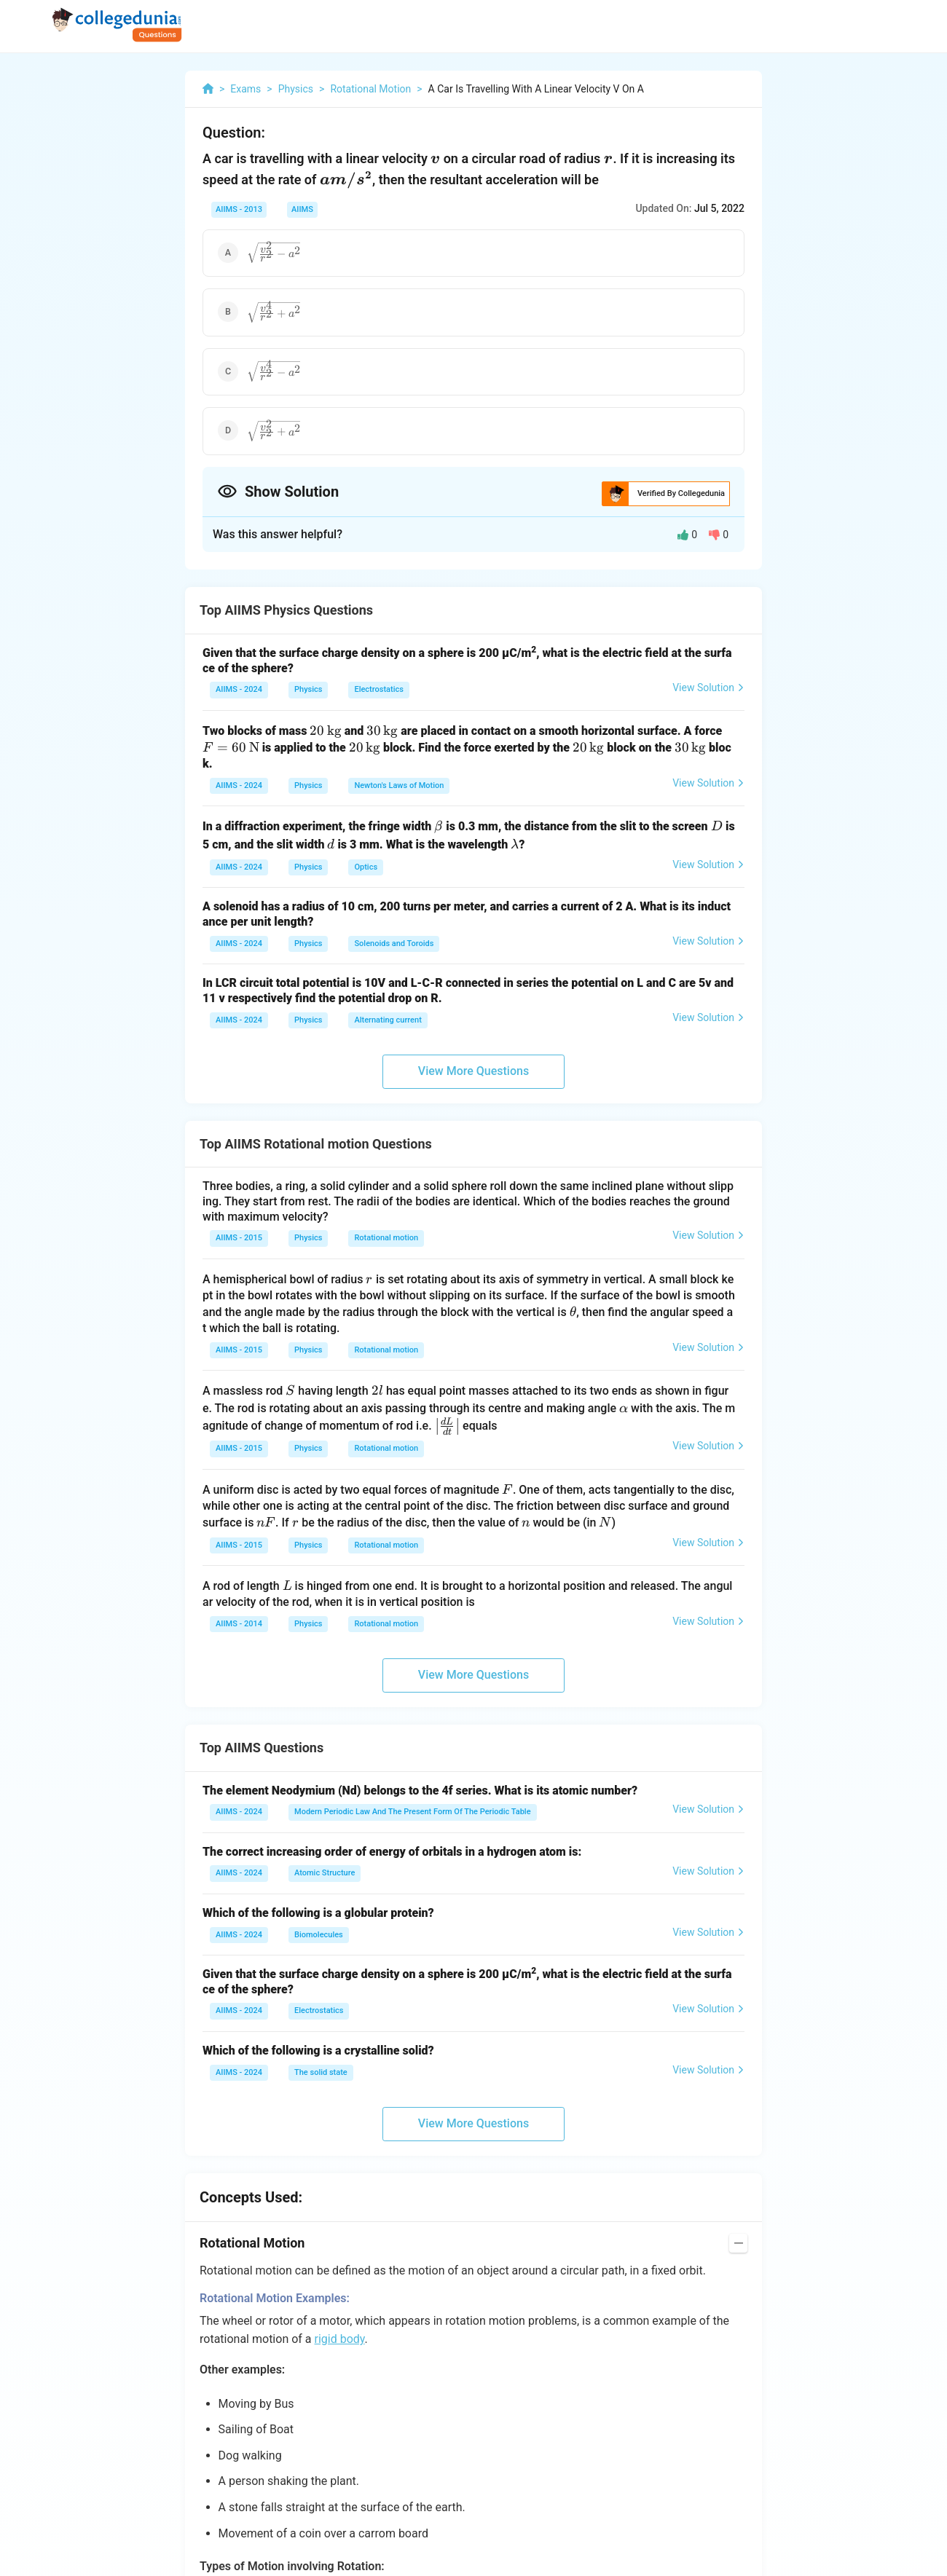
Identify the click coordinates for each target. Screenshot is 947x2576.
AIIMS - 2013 (239, 209)
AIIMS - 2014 (239, 1623)
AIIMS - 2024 (239, 689)
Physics (308, 689)
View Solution (708, 687)
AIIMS (302, 209)
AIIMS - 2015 (239, 1237)
